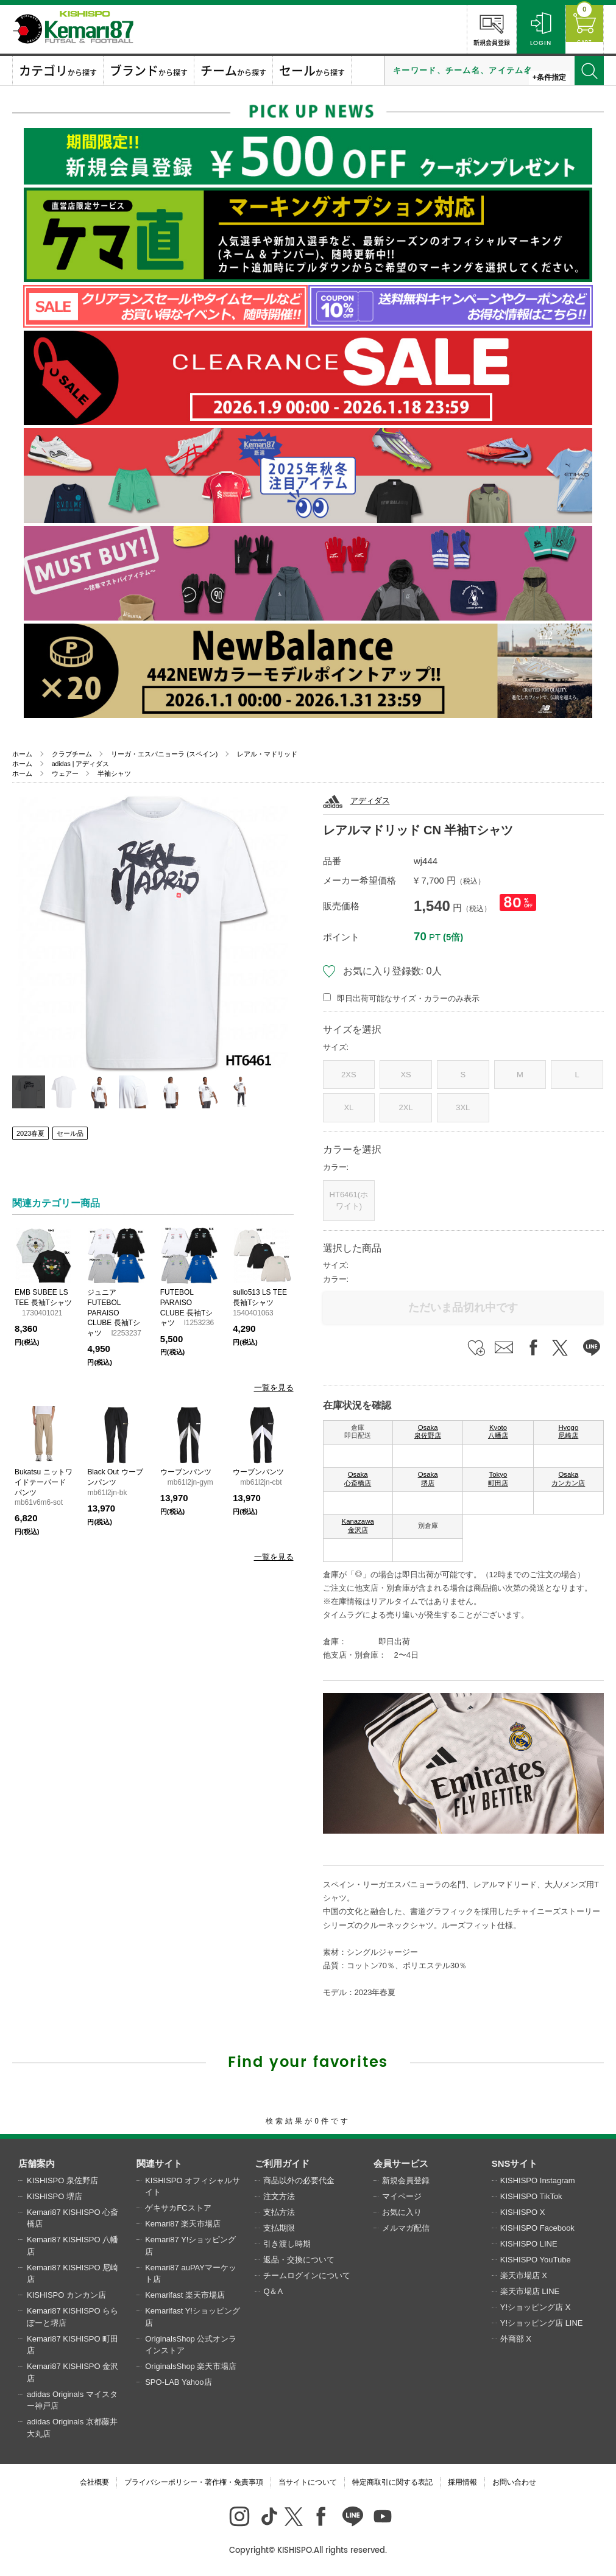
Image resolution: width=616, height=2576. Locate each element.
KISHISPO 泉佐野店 (62, 2180)
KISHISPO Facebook (537, 2228)
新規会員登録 (480, 28)
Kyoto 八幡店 (498, 1432)
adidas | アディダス (81, 763)
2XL (405, 1107)
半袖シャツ (114, 773)
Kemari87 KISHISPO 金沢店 (72, 2372)
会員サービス (400, 2163)
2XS (348, 1074)
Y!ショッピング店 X (535, 2307)
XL (348, 1107)
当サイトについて (307, 2482)
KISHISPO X (522, 2212)
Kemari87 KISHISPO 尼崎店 (72, 2273)
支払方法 (279, 2212)
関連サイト (159, 2163)
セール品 (70, 1133)
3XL (463, 1107)
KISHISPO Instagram (537, 2180)
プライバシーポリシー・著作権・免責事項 (193, 2482)
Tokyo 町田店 (498, 1479)
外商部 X (515, 2338)
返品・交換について (299, 2259)
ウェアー (65, 773)
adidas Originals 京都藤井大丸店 (72, 2427)
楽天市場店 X (523, 2275)
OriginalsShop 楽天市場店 (190, 2366)
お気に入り (402, 2212)
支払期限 (279, 2228)
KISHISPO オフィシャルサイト (192, 2186)
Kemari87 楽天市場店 (183, 2223)
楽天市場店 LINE (530, 2291)
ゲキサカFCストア (178, 2207)
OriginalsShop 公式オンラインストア (190, 2345)
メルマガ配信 (406, 2228)
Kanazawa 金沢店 (358, 1525)
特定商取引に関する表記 (392, 2482)
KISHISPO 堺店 (54, 2196)
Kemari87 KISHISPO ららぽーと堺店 (72, 2317)
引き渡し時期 (287, 2243)
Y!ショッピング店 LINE (541, 2323)
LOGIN (529, 28)
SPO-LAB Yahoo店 (178, 2382)
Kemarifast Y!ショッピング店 (192, 2317)
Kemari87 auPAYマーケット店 (190, 2273)
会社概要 (94, 2482)
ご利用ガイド (282, 2163)
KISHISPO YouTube (535, 2259)
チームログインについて (306, 2275)
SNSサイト (515, 2163)
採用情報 (462, 2482)
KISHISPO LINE (529, 2243)
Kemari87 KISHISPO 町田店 (72, 2345)
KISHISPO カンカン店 (66, 2295)
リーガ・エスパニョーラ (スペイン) (164, 754)
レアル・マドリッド (267, 754)
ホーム (22, 754)
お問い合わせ (514, 2482)
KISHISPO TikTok (531, 2196)
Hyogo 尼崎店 (568, 1432)
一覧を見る (274, 1387)
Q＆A (273, 2291)
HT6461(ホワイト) (349, 1200)
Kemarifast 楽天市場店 (185, 2295)
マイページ (402, 2196)
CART (578, 28)
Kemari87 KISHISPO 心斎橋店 (72, 2218)
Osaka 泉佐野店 (427, 1432)
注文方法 (279, 2196)
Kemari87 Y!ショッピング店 (190, 2245)
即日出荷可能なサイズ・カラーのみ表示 (408, 998)
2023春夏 (30, 1133)
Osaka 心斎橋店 (357, 1479)
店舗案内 (36, 2163)
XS (405, 1074)
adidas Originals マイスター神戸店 (72, 2400)
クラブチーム (72, 754)
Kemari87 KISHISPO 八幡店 (72, 2245)
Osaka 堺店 (428, 1479)
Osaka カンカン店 (568, 1479)
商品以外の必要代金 (299, 2180)
